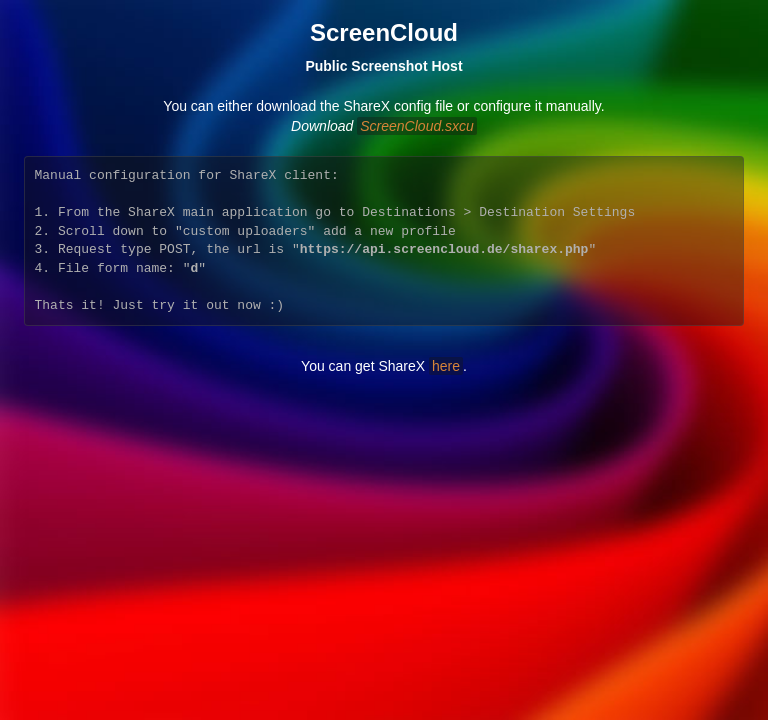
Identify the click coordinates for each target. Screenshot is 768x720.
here (446, 366)
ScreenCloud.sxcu (417, 126)
